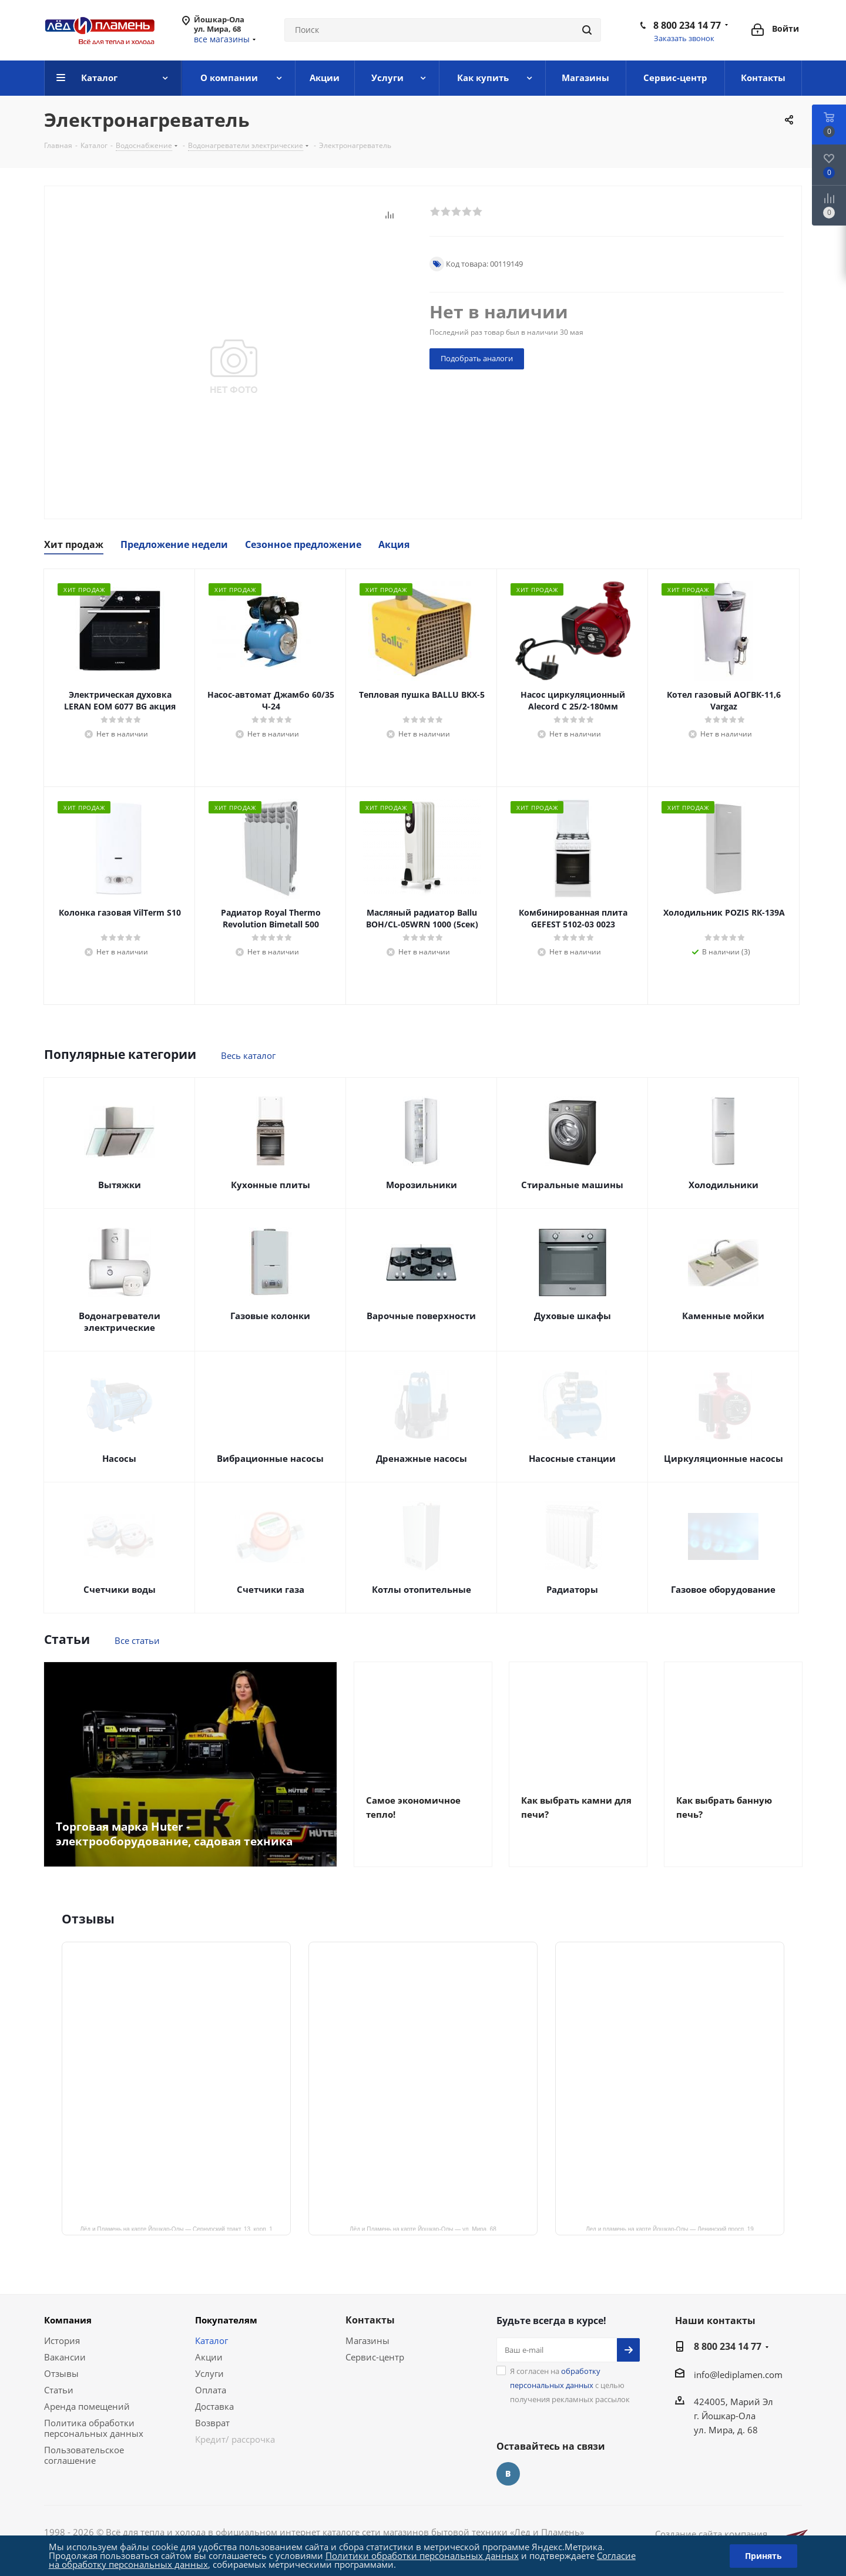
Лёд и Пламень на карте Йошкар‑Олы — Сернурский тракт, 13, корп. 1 (176, 2228)
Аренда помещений (87, 2406)
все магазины (222, 39)
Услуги (209, 2373)
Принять (763, 2555)
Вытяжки (119, 1185)
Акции (209, 2357)
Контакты (370, 2319)
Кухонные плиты (270, 1185)
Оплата (210, 2390)
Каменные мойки (723, 1315)
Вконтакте (508, 2474)
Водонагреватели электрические (119, 1321)
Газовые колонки (270, 1315)
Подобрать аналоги (477, 358)
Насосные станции (572, 1458)
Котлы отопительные (421, 1589)
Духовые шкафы (572, 1315)
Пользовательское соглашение (84, 2455)
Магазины (367, 2340)
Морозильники (421, 1185)
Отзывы (61, 2373)
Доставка (214, 2406)
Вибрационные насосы (270, 1458)
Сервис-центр (374, 2357)
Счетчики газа (270, 1589)
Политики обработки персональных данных (422, 2555)
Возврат (212, 2423)
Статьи (58, 2390)
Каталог (211, 2340)
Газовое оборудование (723, 1589)
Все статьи (137, 1640)
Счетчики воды (119, 1589)
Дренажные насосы (421, 1458)
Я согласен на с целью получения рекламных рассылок (570, 2385)
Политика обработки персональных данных (93, 2428)
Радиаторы (572, 1589)
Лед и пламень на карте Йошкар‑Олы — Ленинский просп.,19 (670, 2228)
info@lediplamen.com (738, 2374)
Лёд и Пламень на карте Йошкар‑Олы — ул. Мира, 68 (423, 2228)
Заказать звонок (684, 38)
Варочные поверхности (421, 1315)
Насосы (119, 1458)
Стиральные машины (572, 1185)
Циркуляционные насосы (723, 1458)
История (62, 2340)
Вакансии (65, 2357)
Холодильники (723, 1185)
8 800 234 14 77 (687, 25)
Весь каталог (248, 1055)
